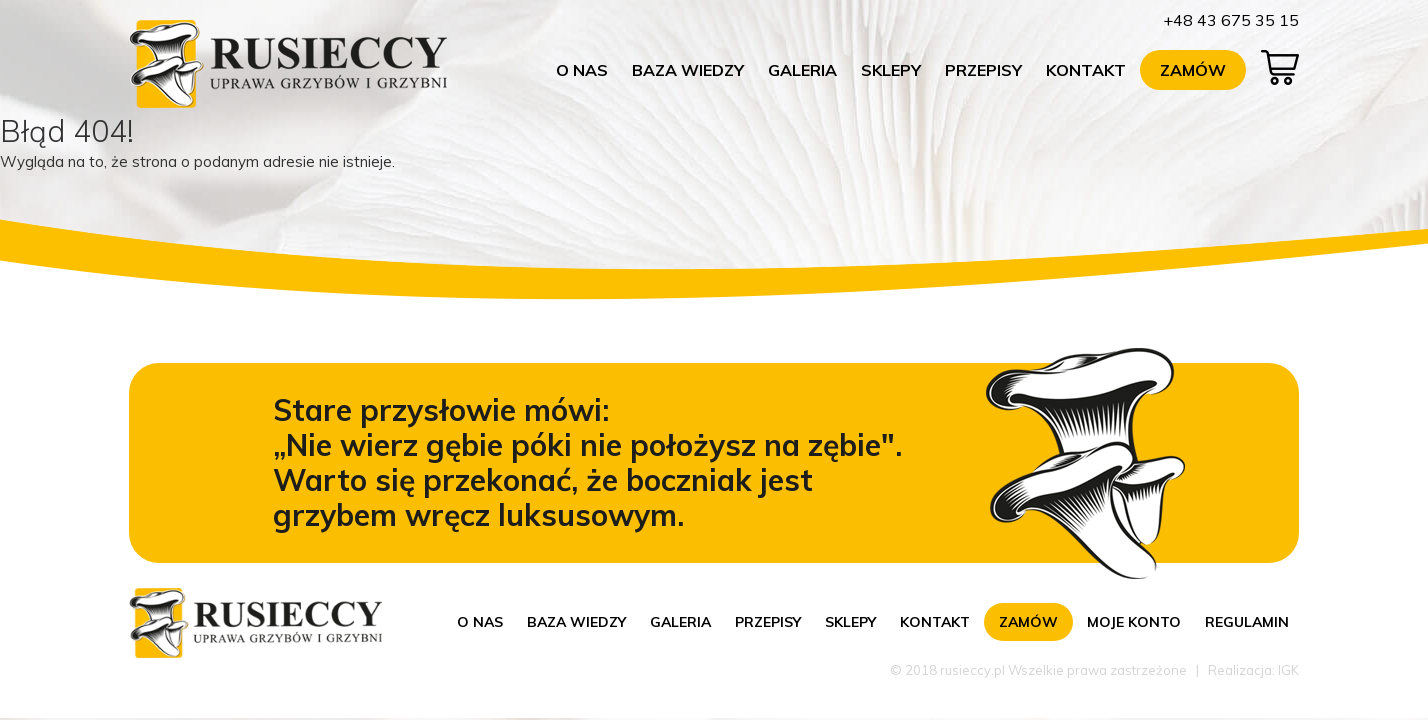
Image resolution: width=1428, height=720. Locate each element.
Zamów (1193, 70)
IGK (1288, 670)
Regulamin (1247, 622)
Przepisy (983, 70)
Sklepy (891, 70)
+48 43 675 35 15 (1231, 20)
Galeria (802, 70)
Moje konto (1134, 622)
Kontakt (1086, 70)
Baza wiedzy (688, 70)
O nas (582, 70)
